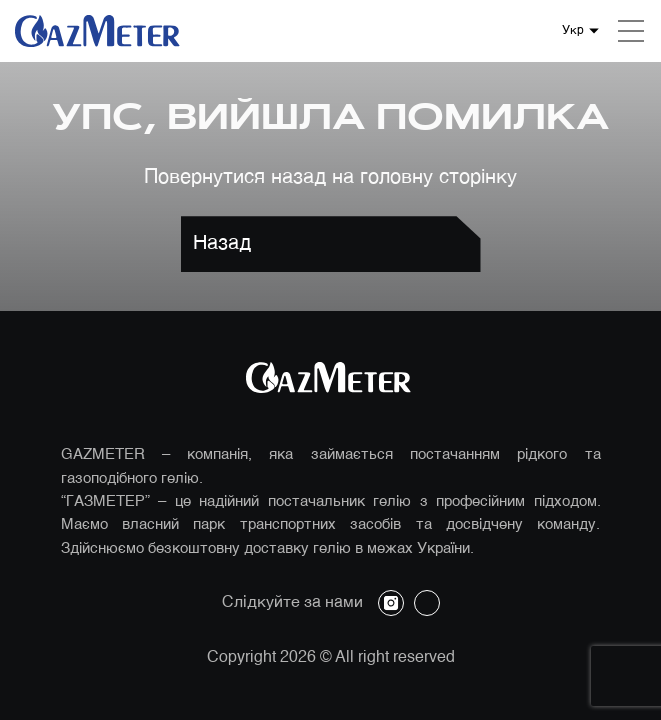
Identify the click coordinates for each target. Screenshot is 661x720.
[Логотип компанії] (100, 31)
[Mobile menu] (631, 31)
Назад (222, 244)
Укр (573, 31)
